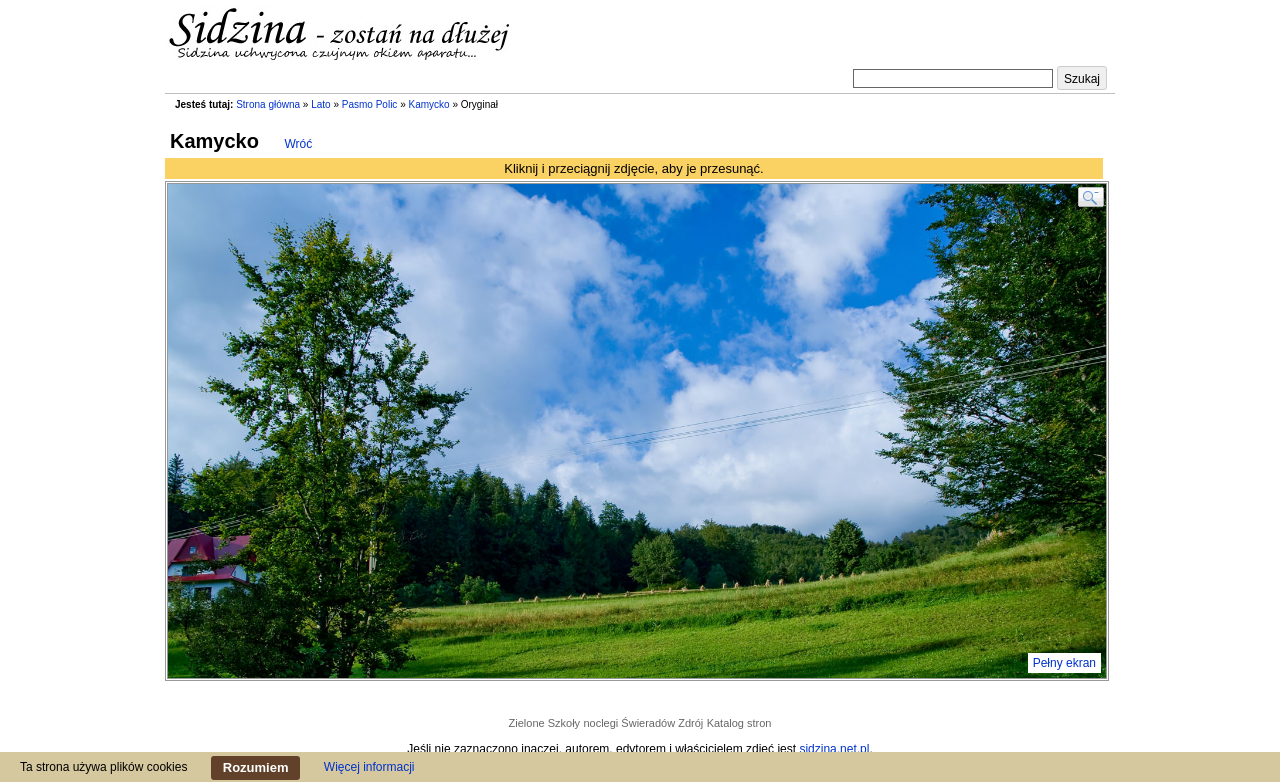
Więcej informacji (369, 767)
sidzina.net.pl (834, 749)
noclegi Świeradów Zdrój (643, 723)
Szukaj (1082, 79)
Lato (320, 104)
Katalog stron (739, 723)
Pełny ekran (1064, 663)
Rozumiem (256, 767)
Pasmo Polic (370, 104)
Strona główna (268, 104)
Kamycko (429, 104)
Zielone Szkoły (545, 723)
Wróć (299, 144)
